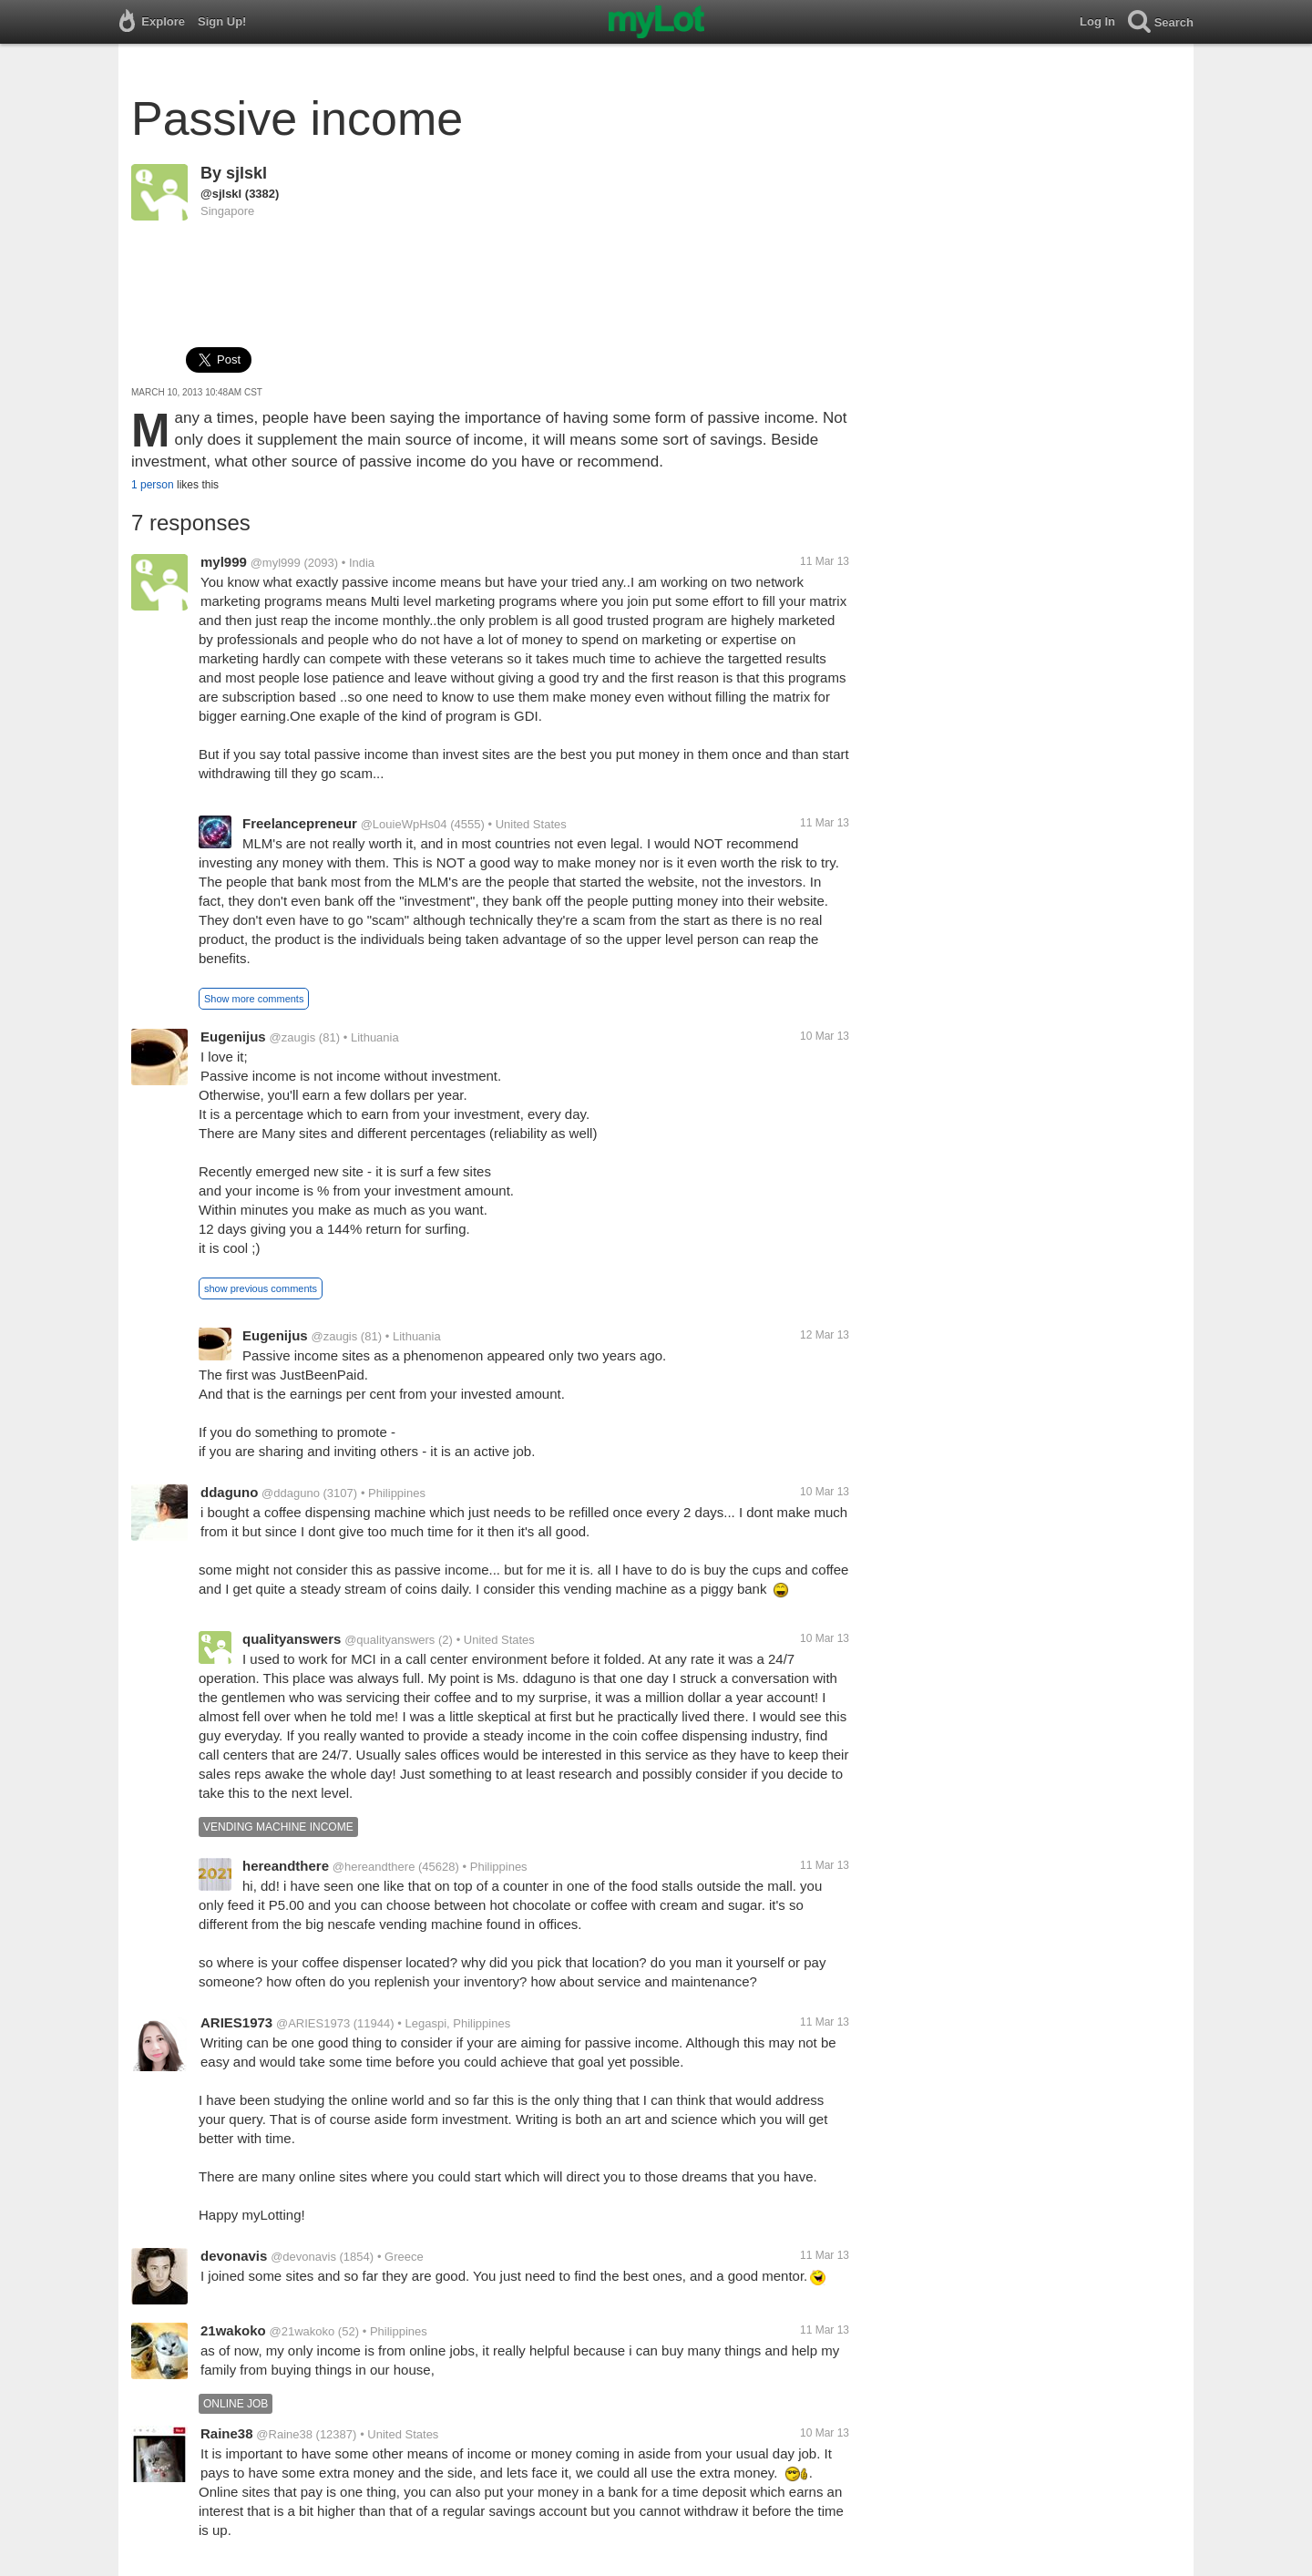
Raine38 (226, 2433)
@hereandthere (374, 1866)
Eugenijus (233, 1036)
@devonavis (303, 2256)
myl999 (223, 562)
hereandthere (285, 1865)
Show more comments (253, 998)
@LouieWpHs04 (404, 824)
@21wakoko (302, 2331)
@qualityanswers (389, 1640)
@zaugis (292, 1037)
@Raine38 (284, 2434)
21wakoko (233, 2330)
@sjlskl (220, 193)
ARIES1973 (236, 2022)
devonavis (233, 2255)
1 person (152, 484)
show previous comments (260, 1288)
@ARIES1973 (313, 2023)
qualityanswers (291, 1639)
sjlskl (246, 173)
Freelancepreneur (299, 823)
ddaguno (229, 1492)
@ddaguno (290, 1493)
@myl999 (276, 563)
